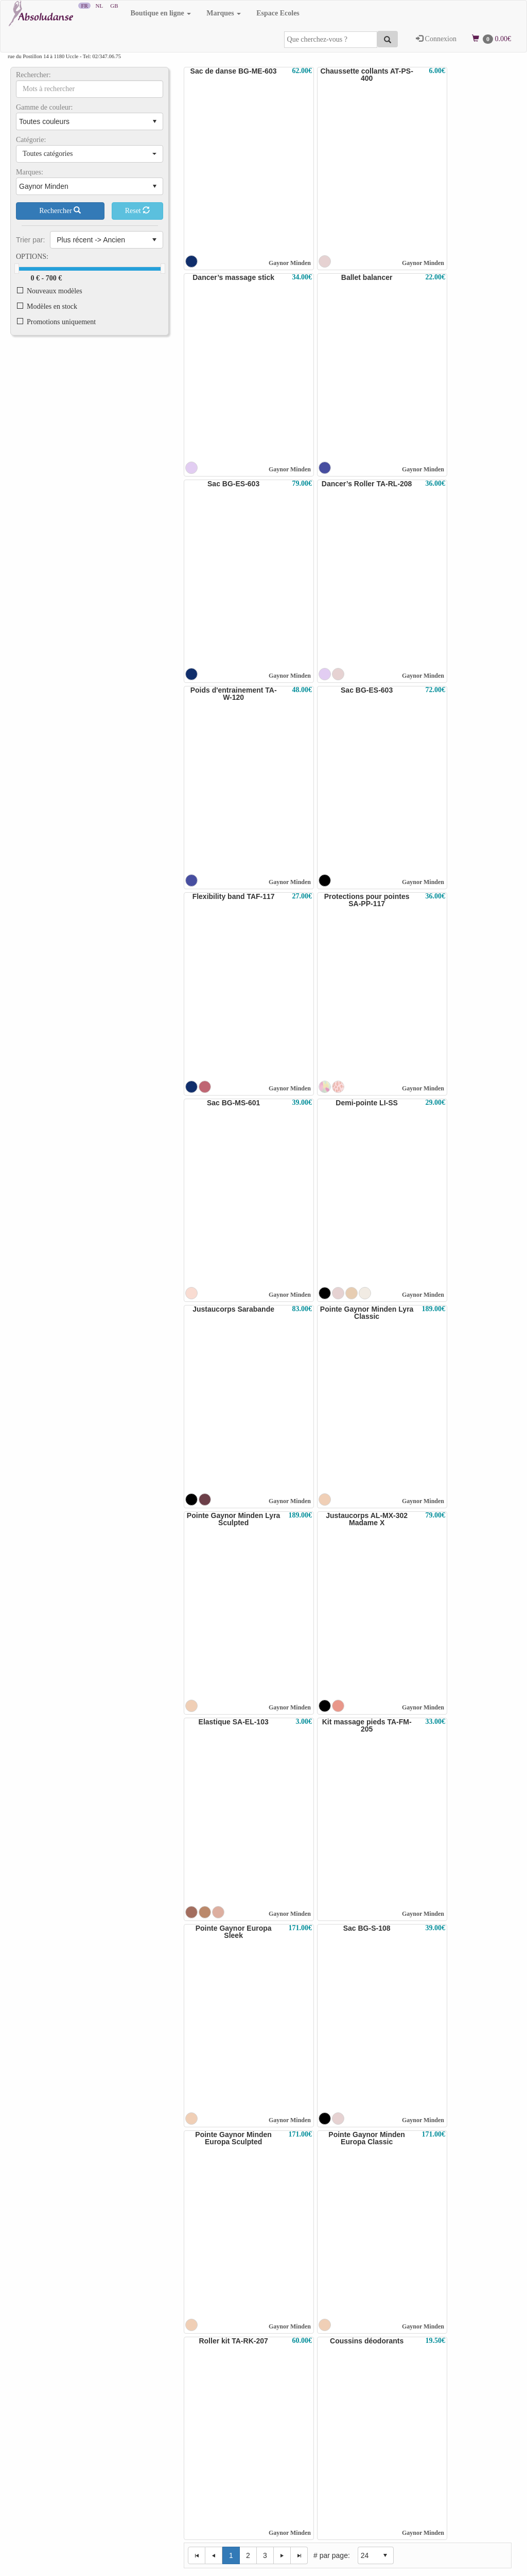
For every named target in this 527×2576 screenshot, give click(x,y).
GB (114, 6)
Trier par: (30, 240)
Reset (137, 210)
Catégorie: (31, 140)
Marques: (29, 172)
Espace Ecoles (278, 13)
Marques (223, 13)
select (154, 121)
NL (99, 6)
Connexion (436, 38)
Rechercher (60, 210)
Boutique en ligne (161, 13)
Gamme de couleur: (44, 107)
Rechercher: (33, 75)
